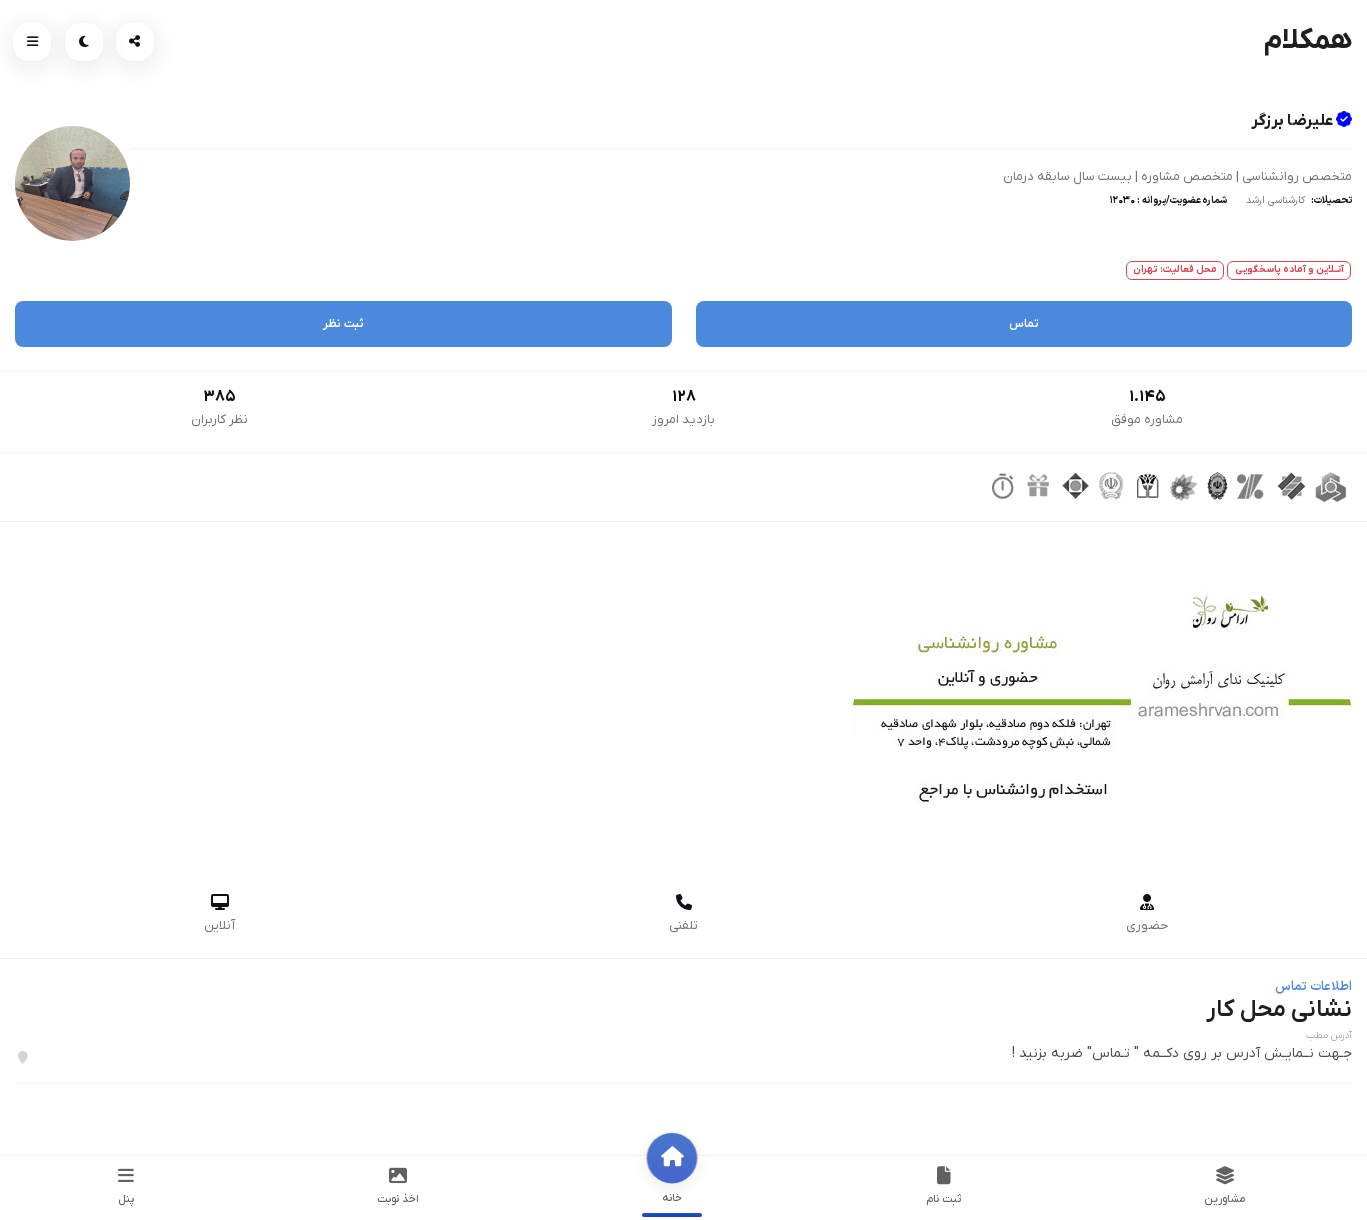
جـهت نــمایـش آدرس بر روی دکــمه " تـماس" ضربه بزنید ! (1182, 1053)
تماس (1024, 324)
